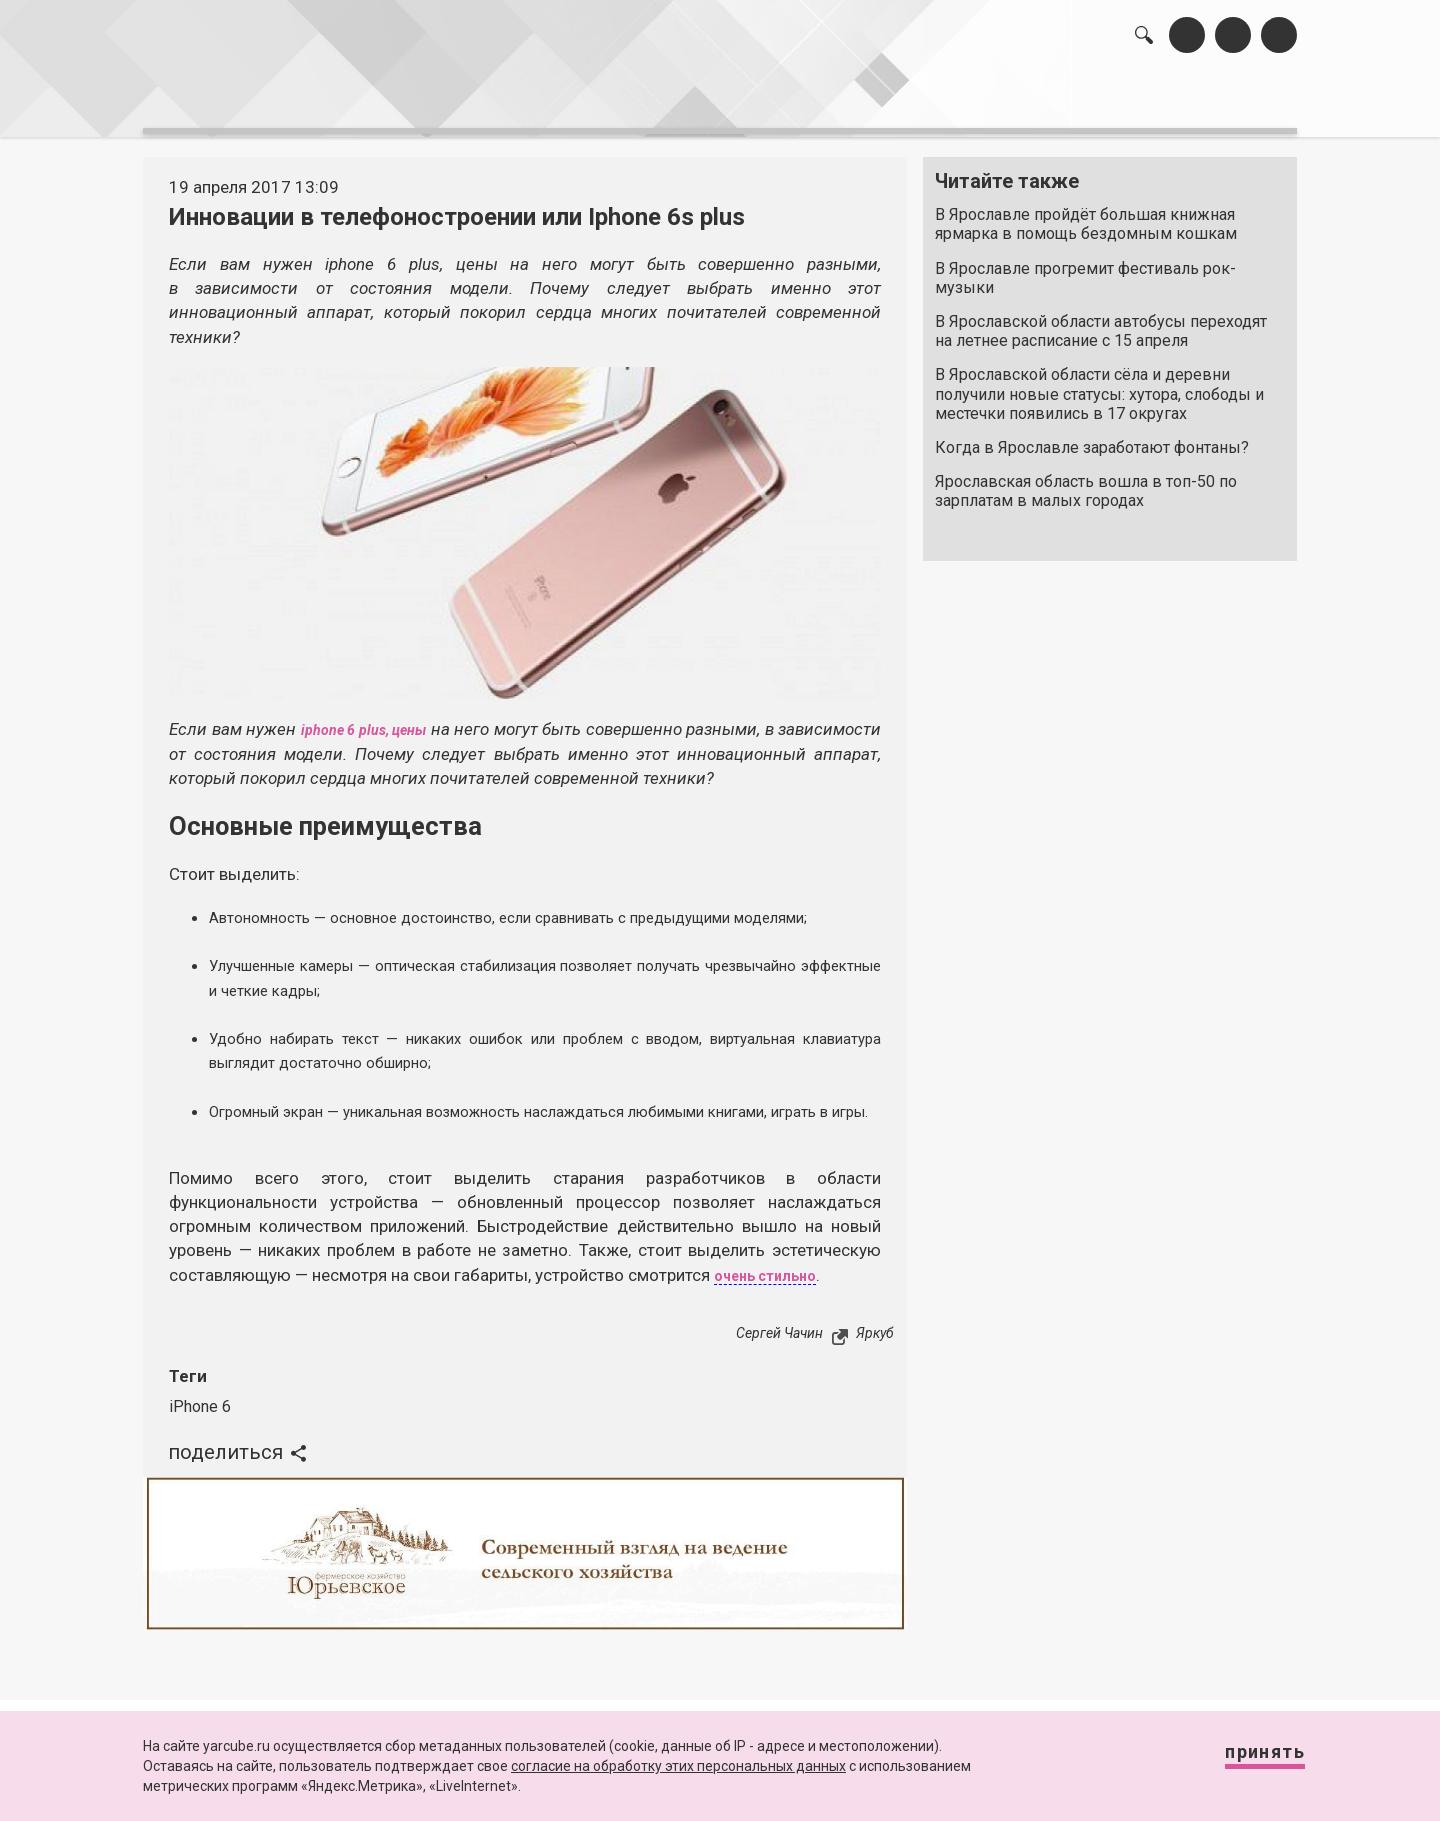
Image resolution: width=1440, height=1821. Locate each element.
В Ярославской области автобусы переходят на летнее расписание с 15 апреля (1101, 321)
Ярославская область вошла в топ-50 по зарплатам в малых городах (1086, 481)
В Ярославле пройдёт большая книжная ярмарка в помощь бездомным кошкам (1086, 214)
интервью (671, 100)
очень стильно (776, 1289)
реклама (1211, 100)
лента (426, 100)
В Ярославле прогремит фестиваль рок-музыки (1085, 267)
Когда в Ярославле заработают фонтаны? (1092, 437)
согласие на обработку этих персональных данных (678, 1766)
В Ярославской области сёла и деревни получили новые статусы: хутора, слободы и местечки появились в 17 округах (1099, 383)
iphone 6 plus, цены (411, 719)
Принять (1245, 1760)
